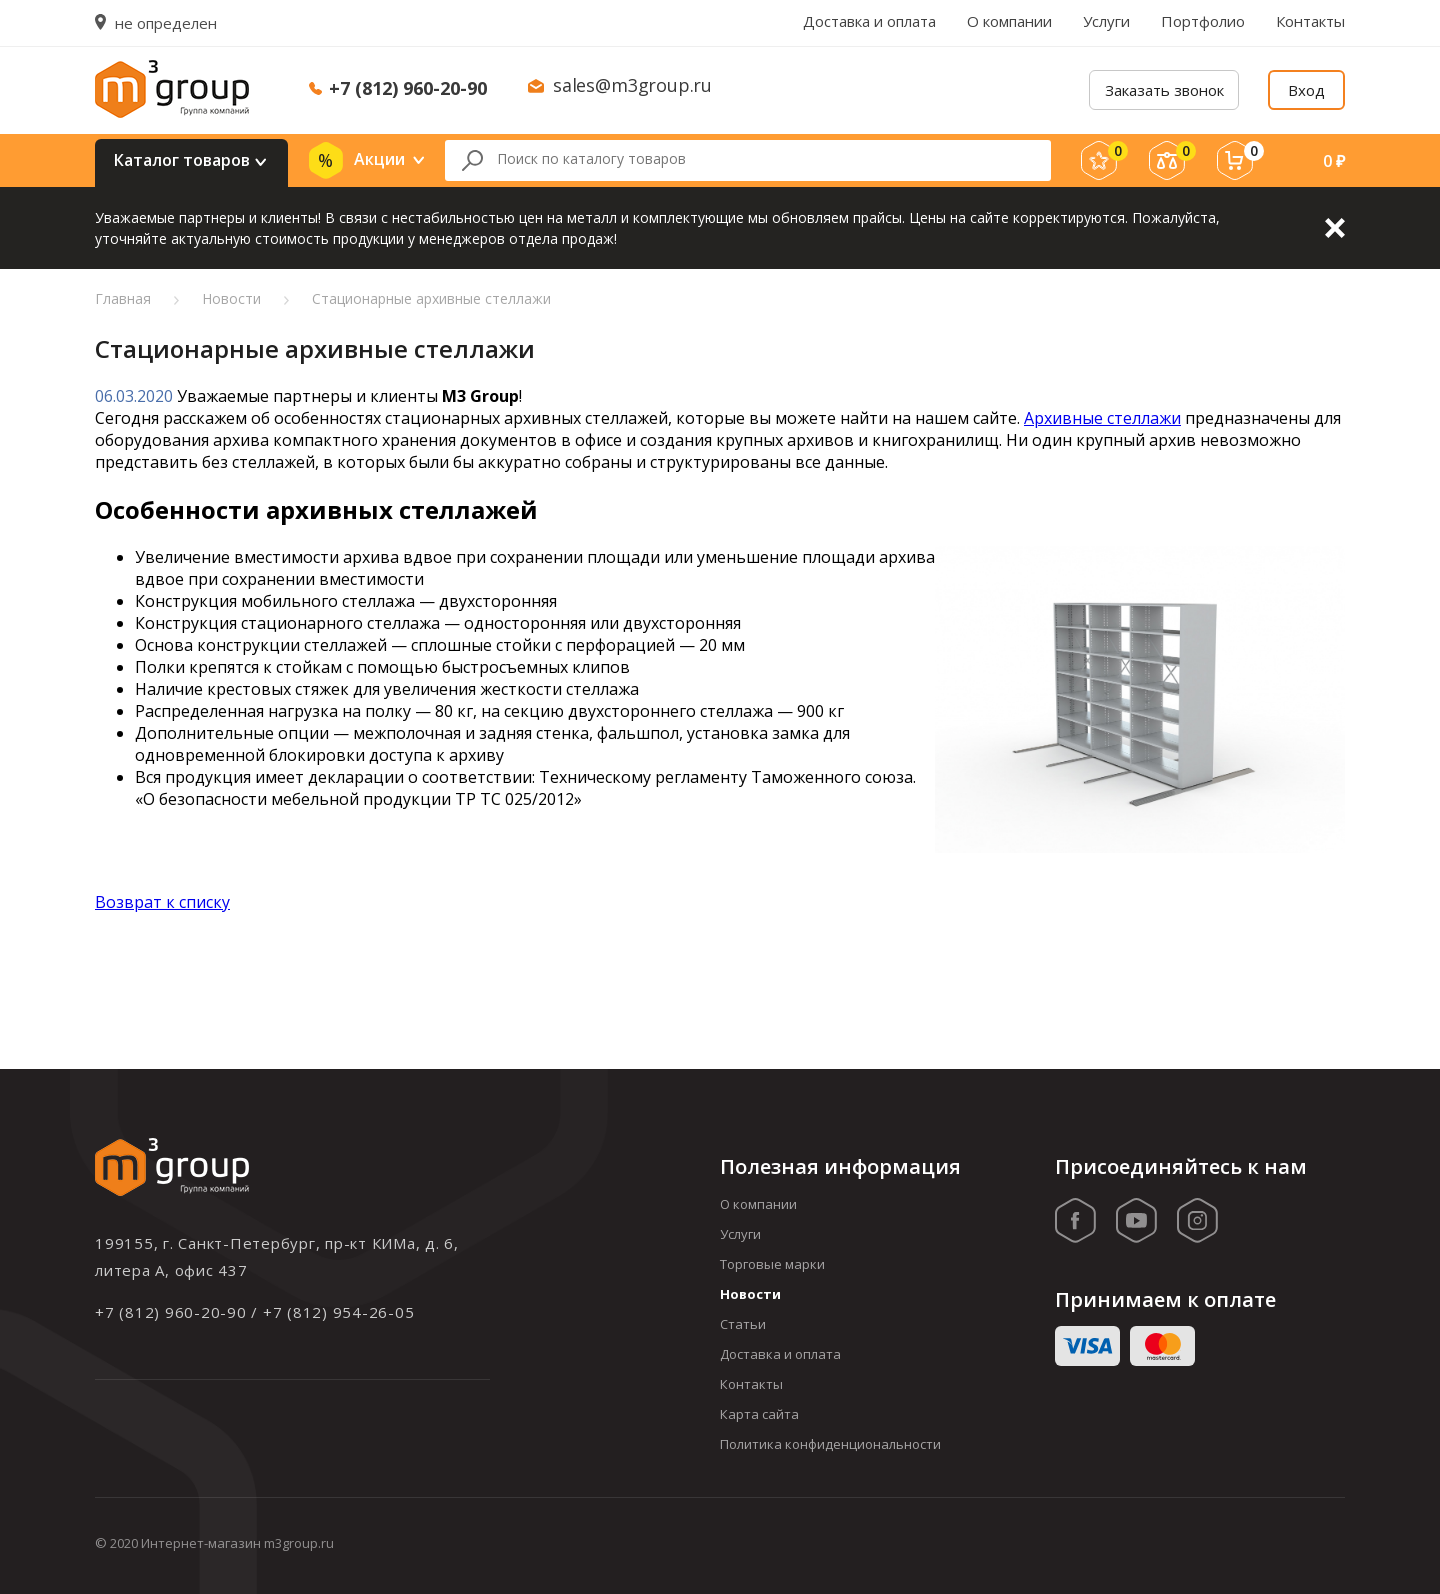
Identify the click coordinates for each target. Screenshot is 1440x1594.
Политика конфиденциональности (830, 1444)
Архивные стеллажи (1102, 418)
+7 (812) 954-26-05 (339, 1312)
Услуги (1106, 21)
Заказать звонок (1164, 90)
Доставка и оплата (869, 21)
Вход (1306, 90)
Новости (750, 1294)
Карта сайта (759, 1414)
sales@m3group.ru (632, 85)
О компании (1009, 21)
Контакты (1310, 21)
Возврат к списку (162, 902)
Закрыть (1335, 228)
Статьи (743, 1324)
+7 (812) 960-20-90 (408, 88)
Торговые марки (772, 1264)
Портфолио (1203, 21)
